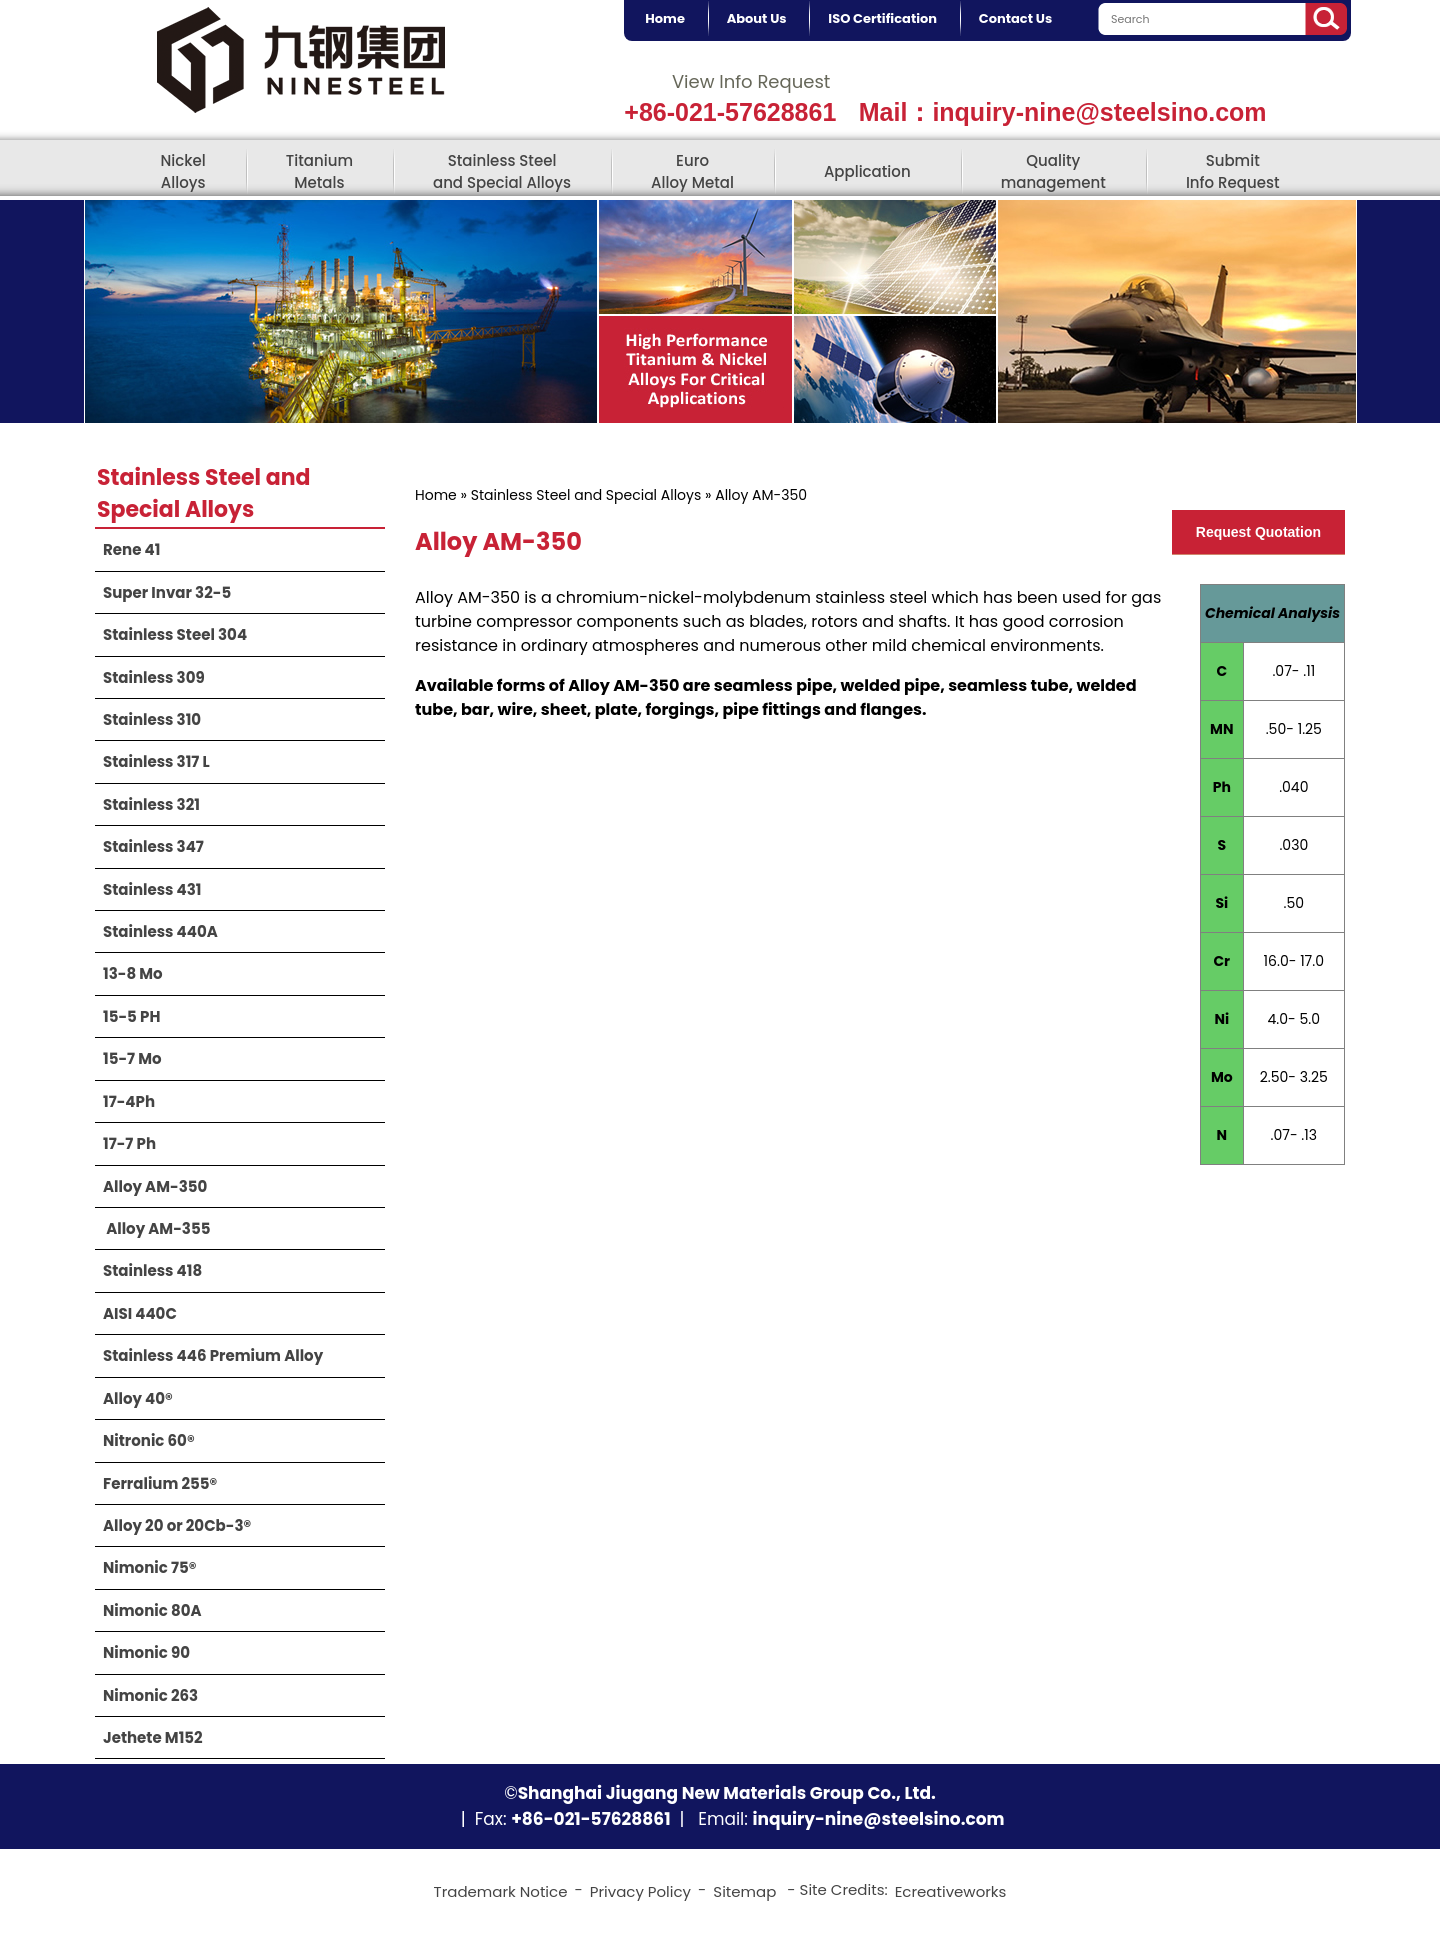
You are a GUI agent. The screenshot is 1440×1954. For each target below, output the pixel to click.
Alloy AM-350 (155, 1186)
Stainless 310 (152, 719)
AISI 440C (140, 1313)
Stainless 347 (153, 846)
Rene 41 (131, 549)
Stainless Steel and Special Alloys (502, 171)
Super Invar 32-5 (167, 592)
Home (436, 495)
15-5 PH (131, 1016)
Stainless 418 (152, 1270)
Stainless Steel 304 (175, 634)
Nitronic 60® (149, 1440)
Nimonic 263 (150, 1695)
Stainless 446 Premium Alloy (213, 1355)
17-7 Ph (129, 1143)
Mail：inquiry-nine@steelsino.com (1063, 112)
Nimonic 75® (149, 1567)
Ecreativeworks (951, 1891)
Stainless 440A (160, 931)
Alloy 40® (138, 1398)
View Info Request (751, 81)
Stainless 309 (154, 677)
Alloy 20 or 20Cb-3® (177, 1525)
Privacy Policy (640, 1891)
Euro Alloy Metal (692, 171)
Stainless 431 (152, 889)
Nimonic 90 (146, 1652)
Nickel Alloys (182, 171)
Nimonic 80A (152, 1610)
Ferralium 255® (160, 1483)
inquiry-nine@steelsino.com (878, 1819)
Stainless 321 (151, 804)
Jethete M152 (153, 1737)
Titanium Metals (319, 171)
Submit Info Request (1233, 171)
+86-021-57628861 (730, 112)
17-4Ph (129, 1101)
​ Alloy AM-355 (156, 1228)
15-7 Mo (132, 1058)
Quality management (1053, 171)
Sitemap (744, 1891)
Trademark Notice (501, 1891)
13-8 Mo (133, 973)
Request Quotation (1258, 532)
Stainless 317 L (156, 761)
